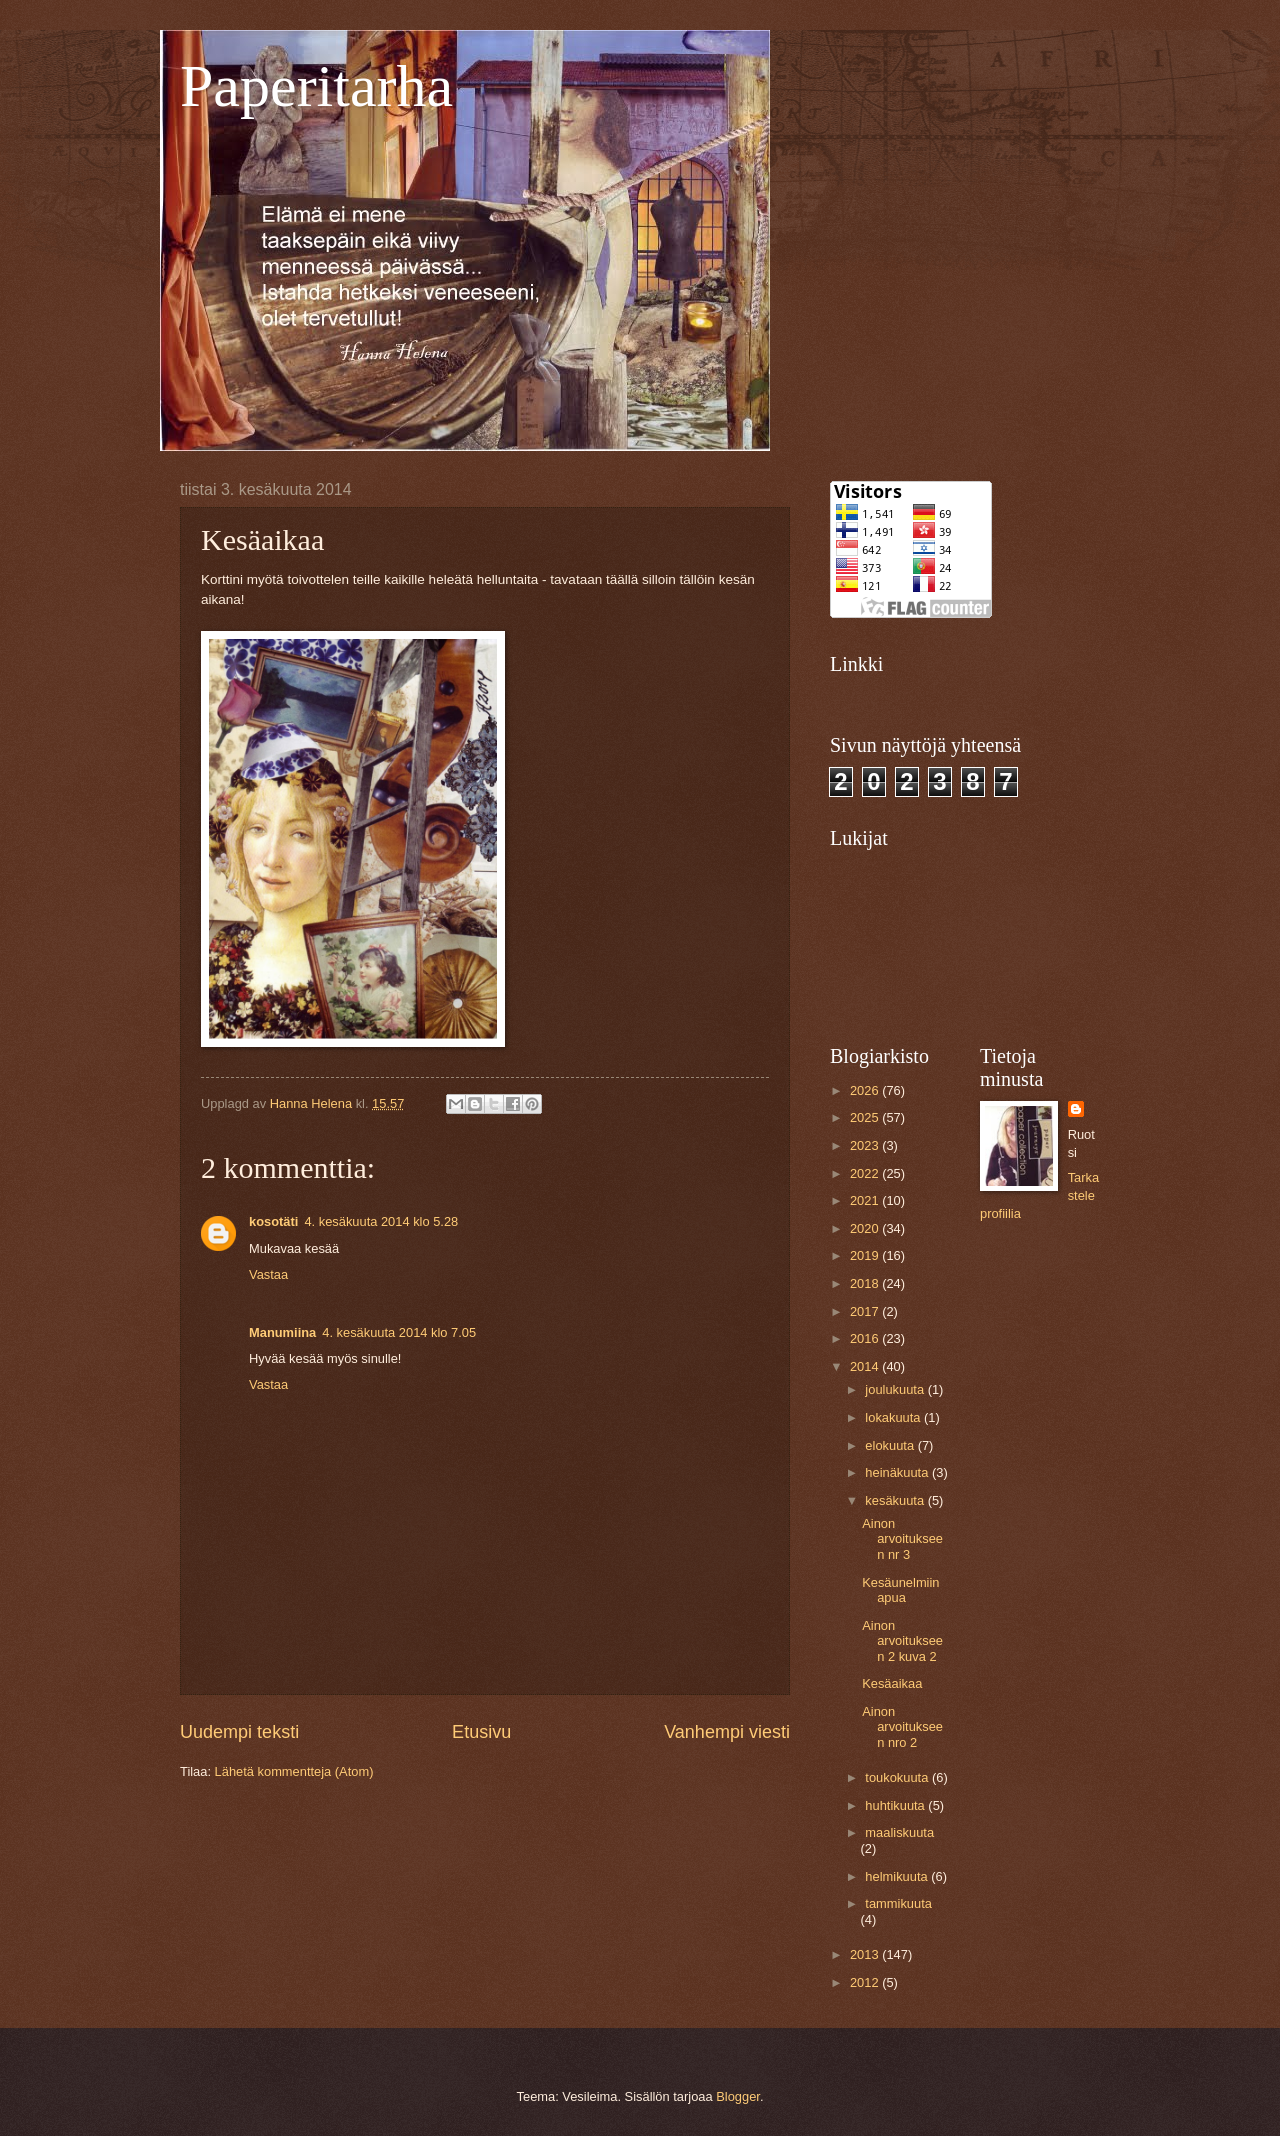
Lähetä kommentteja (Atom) (294, 1771)
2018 (866, 1283)
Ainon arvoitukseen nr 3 (902, 1539)
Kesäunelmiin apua (900, 1590)
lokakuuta (894, 1417)
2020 (866, 1228)
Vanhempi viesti (727, 1732)
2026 (866, 1090)
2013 (866, 1954)
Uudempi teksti (239, 1732)
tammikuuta (898, 1903)
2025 (866, 1117)
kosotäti (273, 1221)
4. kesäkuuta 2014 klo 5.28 (381, 1221)
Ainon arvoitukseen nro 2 (902, 1727)
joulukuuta (896, 1389)
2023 (866, 1145)
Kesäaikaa (892, 1683)
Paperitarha (316, 86)
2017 (866, 1311)
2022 (866, 1173)
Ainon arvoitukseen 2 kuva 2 (902, 1641)
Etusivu (481, 1732)
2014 (866, 1366)
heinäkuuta (898, 1472)
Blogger (738, 2096)
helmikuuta (898, 1876)
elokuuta (891, 1445)
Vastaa (268, 1274)
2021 (866, 1200)
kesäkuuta (896, 1500)
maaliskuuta (899, 1832)
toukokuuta (898, 1777)
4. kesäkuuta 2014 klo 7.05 (399, 1332)
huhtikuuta (896, 1805)
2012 (866, 1982)
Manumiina (282, 1332)
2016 (866, 1338)
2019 (866, 1255)
